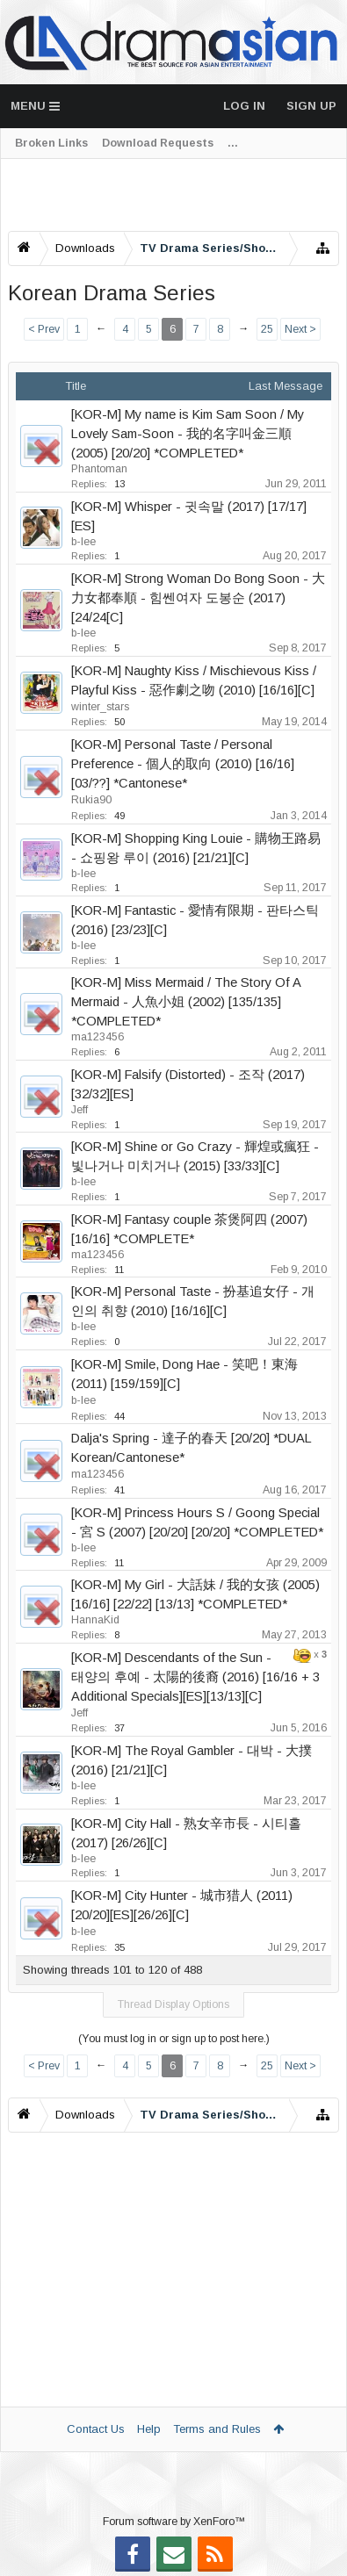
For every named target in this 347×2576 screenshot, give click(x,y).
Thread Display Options (173, 2004)
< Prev (44, 329)
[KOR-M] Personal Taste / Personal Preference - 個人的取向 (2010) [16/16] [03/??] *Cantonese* (182, 764)
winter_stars (100, 707)
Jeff (79, 1110)
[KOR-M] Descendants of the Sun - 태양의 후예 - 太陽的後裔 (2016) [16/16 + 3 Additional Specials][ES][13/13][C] (195, 1677)
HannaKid (95, 1620)
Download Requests (157, 143)
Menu (35, 105)
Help (149, 2429)
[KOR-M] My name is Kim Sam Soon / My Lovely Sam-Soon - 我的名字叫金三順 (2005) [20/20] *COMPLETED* (187, 433)
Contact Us (96, 2429)
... (233, 143)
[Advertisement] (173, 195)
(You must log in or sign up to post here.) (174, 2039)
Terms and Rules (217, 2429)
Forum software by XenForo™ (174, 2521)
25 (267, 329)
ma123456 (97, 1037)
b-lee (83, 542)
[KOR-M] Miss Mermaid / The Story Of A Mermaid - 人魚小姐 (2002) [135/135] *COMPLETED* (185, 1001)
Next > (300, 329)
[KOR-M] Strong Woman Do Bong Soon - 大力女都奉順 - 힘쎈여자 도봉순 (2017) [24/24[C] (198, 598)
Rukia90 (91, 800)
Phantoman (99, 469)
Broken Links (51, 143)
